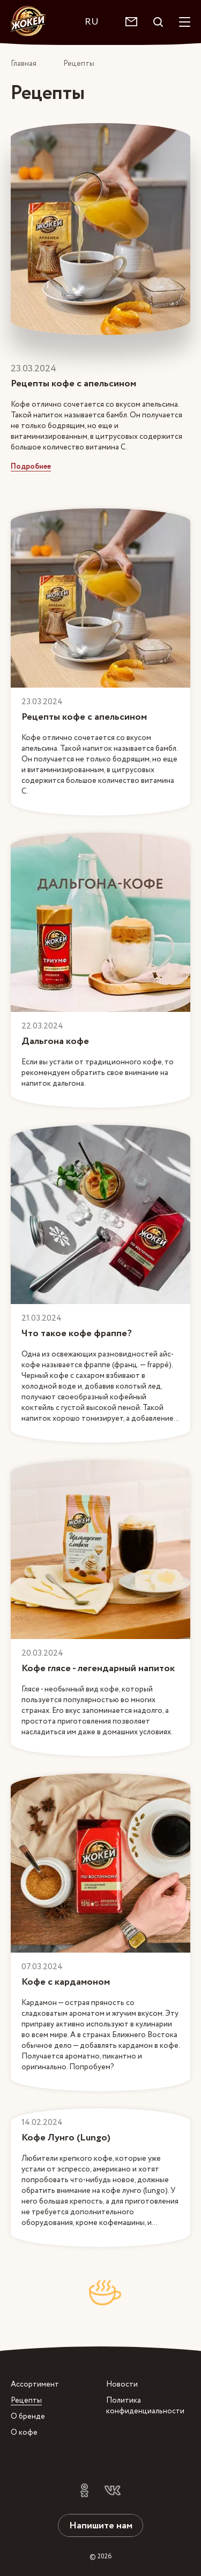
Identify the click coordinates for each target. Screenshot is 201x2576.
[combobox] (97, 21)
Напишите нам (100, 2525)
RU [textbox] (92, 21)
